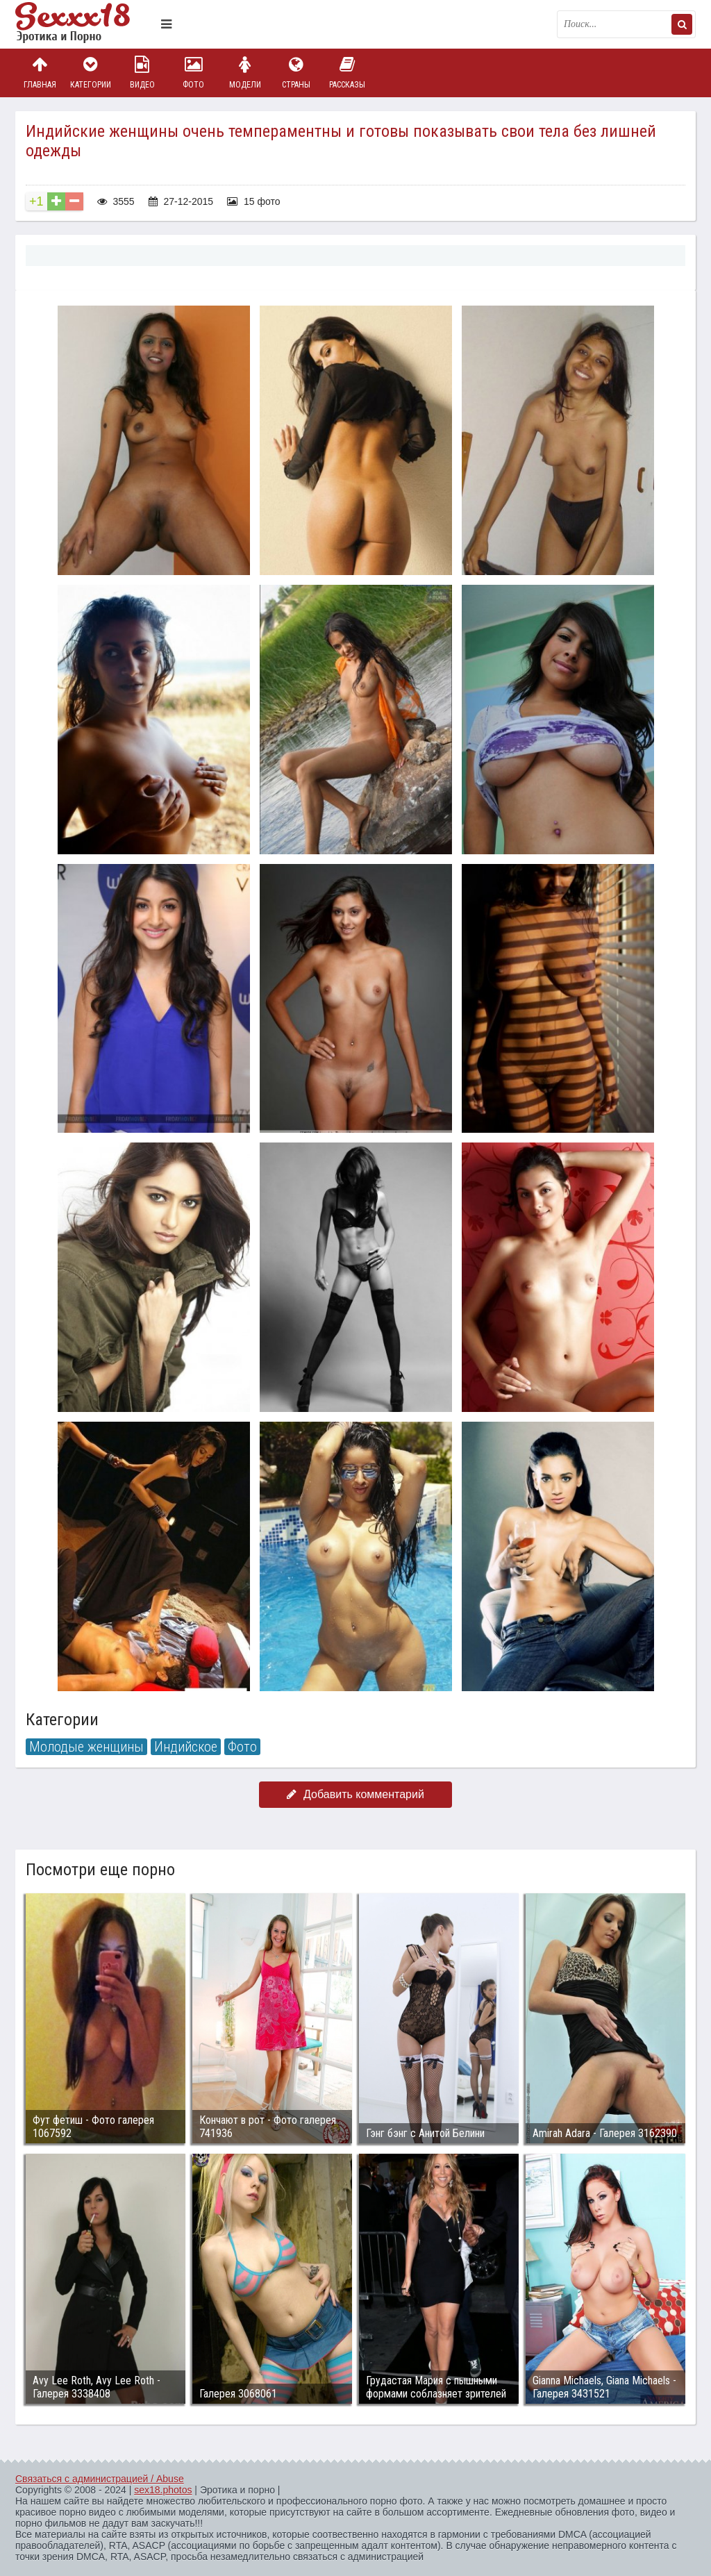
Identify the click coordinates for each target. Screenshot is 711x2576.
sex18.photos (163, 2489)
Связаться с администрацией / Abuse (99, 2478)
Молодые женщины (86, 1746)
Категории (91, 73)
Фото (193, 73)
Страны (295, 73)
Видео (142, 73)
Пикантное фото (84, 24)
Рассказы (347, 73)
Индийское (185, 1746)
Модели (245, 73)
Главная (39, 73)
